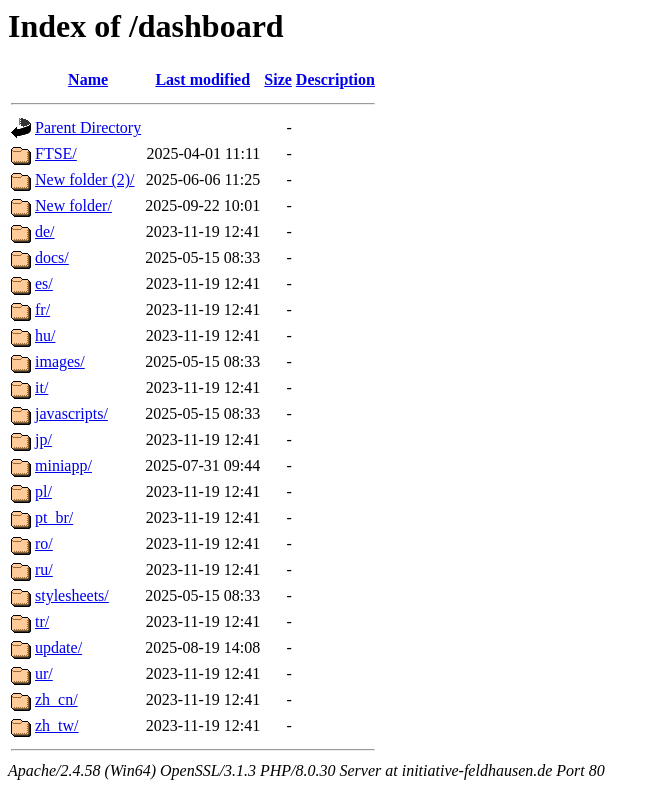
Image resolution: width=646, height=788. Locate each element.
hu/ (45, 335)
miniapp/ (63, 465)
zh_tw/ (57, 725)
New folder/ (73, 205)
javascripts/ (71, 413)
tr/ (42, 621)
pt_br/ (54, 517)
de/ (45, 231)
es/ (44, 283)
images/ (60, 361)
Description (335, 79)
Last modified (202, 79)
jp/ (43, 439)
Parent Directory (88, 127)
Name (88, 79)
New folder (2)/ (85, 179)
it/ (41, 387)
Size (278, 79)
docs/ (52, 257)
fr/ (42, 309)
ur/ (44, 673)
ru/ (44, 569)
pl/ (43, 491)
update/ (58, 647)
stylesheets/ (72, 595)
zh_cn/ (56, 699)
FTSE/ (56, 153)
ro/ (44, 543)
